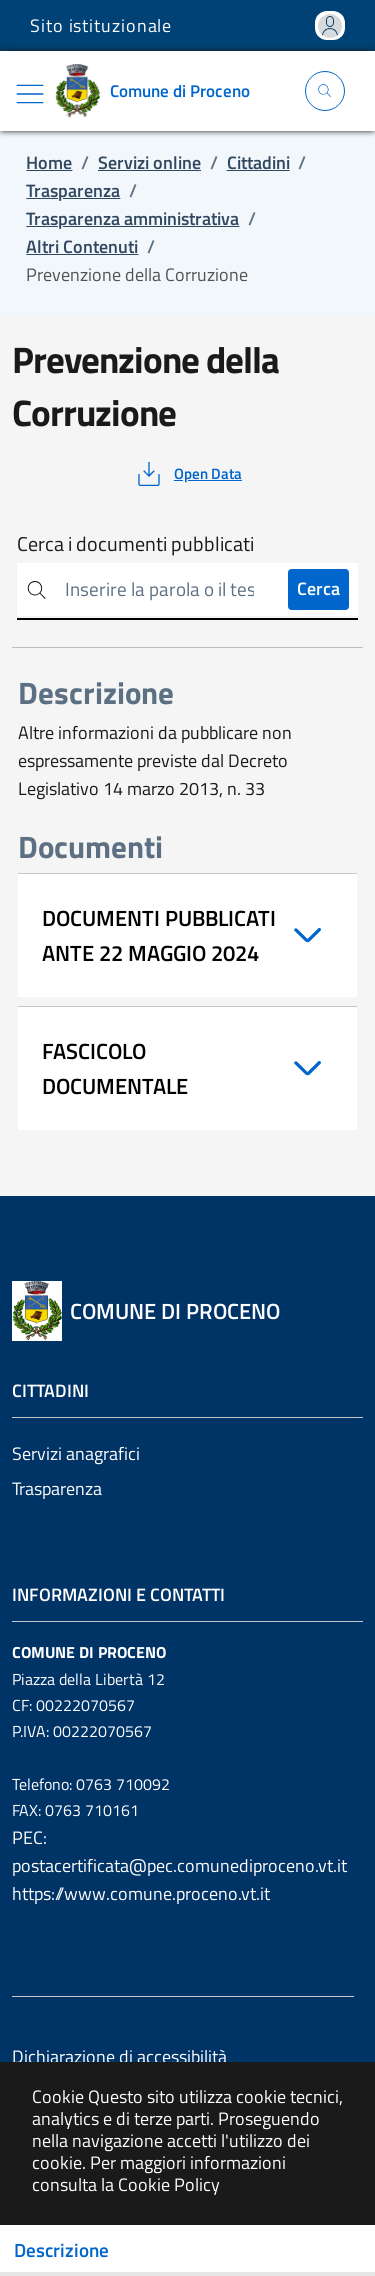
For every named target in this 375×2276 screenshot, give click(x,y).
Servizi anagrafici (76, 1453)
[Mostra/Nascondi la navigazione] (30, 94)
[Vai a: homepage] (159, 91)
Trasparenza (57, 1488)
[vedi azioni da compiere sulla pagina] (187, 474)
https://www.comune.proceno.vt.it (141, 1893)
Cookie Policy (169, 2184)
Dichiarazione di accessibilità (119, 2056)
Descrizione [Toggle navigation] (61, 2250)
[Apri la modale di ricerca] (325, 91)
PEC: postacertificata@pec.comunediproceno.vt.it (179, 1851)
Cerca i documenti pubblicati (135, 544)
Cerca (318, 588)
